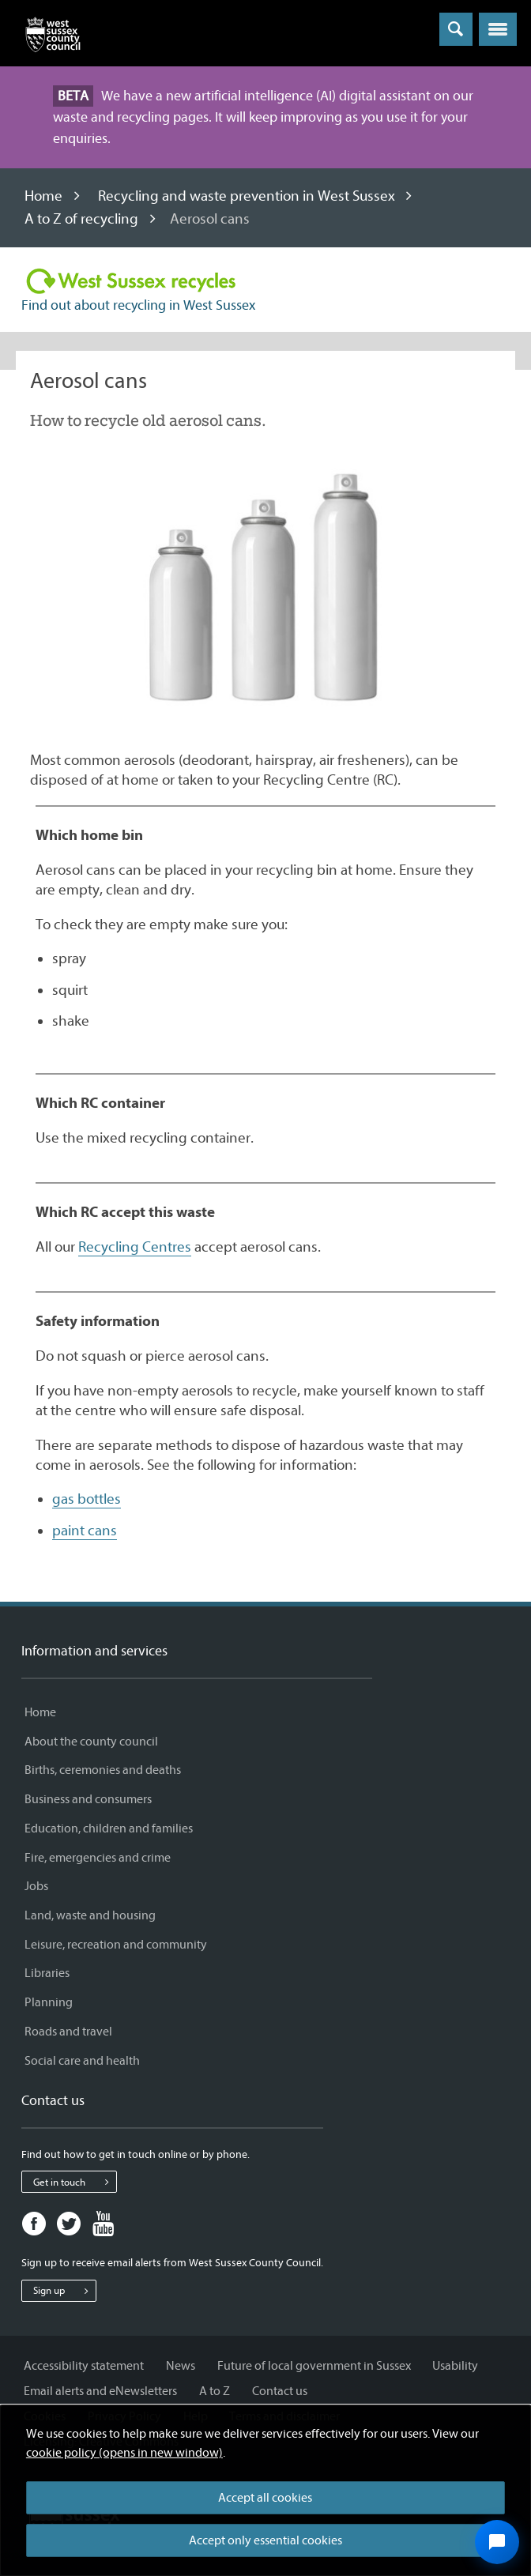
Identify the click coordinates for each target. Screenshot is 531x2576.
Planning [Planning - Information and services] (48, 2002)
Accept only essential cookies (265, 2540)
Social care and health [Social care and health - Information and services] (82, 2061)
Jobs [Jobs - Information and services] (36, 1886)
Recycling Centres (134, 1247)
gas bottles (86, 1499)
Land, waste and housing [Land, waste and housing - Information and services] (90, 1915)
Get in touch (74, 2181)
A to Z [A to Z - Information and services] (214, 2391)
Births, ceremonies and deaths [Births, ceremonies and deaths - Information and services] (102, 1770)
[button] (498, 29)
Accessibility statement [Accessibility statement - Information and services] (84, 2366)
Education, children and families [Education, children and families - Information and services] (108, 1828)
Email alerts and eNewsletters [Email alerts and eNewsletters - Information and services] (100, 2391)
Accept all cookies (265, 2498)
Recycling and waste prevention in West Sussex (246, 196)
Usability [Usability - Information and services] (455, 2366)
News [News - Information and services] (180, 2366)
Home (43, 196)
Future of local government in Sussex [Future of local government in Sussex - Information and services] (314, 2366)
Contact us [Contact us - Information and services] (279, 2391)
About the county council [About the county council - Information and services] (91, 1741)
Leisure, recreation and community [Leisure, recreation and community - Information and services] (115, 1945)
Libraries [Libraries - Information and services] (47, 1973)
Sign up (64, 2290)
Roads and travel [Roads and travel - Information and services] (68, 2031)
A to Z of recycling (81, 219)
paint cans (84, 1530)
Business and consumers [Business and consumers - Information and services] (88, 1799)
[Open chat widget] (497, 2542)
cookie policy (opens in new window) (124, 2453)
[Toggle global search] (456, 29)
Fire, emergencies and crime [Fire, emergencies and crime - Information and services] (97, 1858)
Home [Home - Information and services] (40, 1712)
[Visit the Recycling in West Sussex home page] (130, 281)
